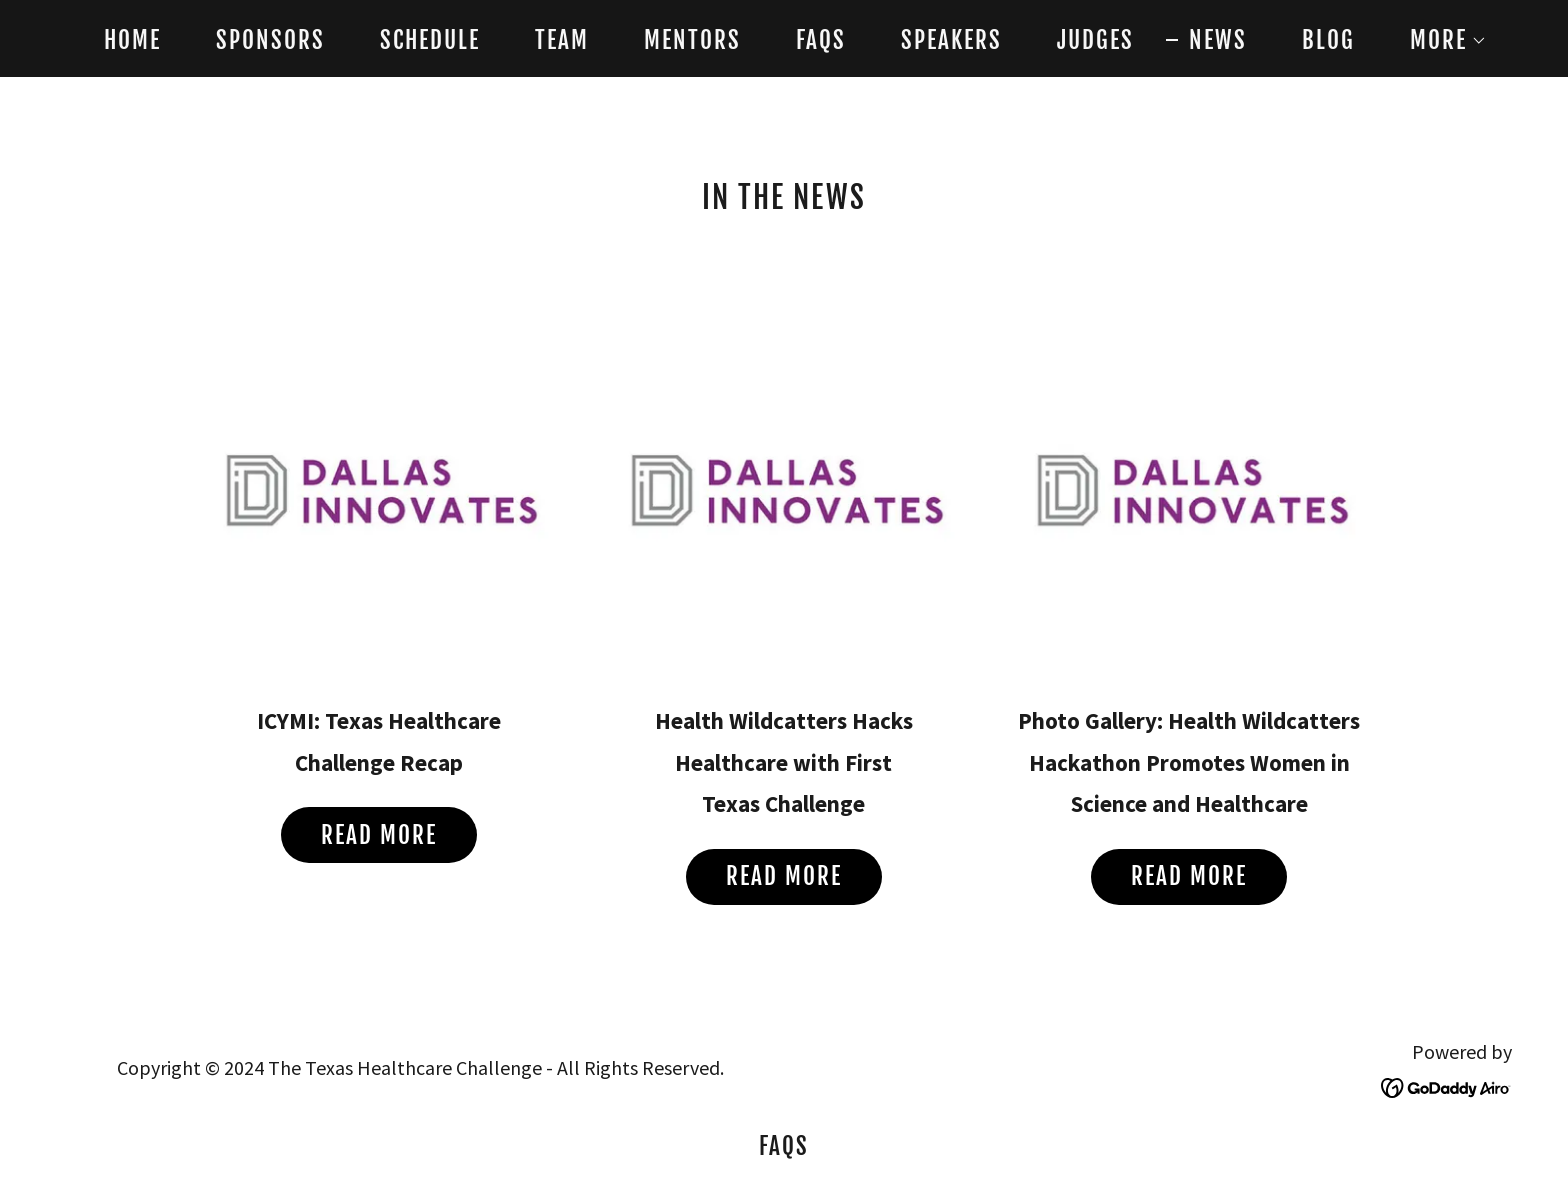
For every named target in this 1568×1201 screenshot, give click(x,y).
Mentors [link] (692, 40)
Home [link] (132, 40)
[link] (1446, 1085)
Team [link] (562, 40)
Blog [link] (1328, 40)
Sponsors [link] (270, 40)
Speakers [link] (951, 40)
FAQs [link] (821, 40)
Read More (1189, 876)
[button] (1437, 41)
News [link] (1218, 41)
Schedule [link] (430, 40)
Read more (379, 835)
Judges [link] (1095, 40)
